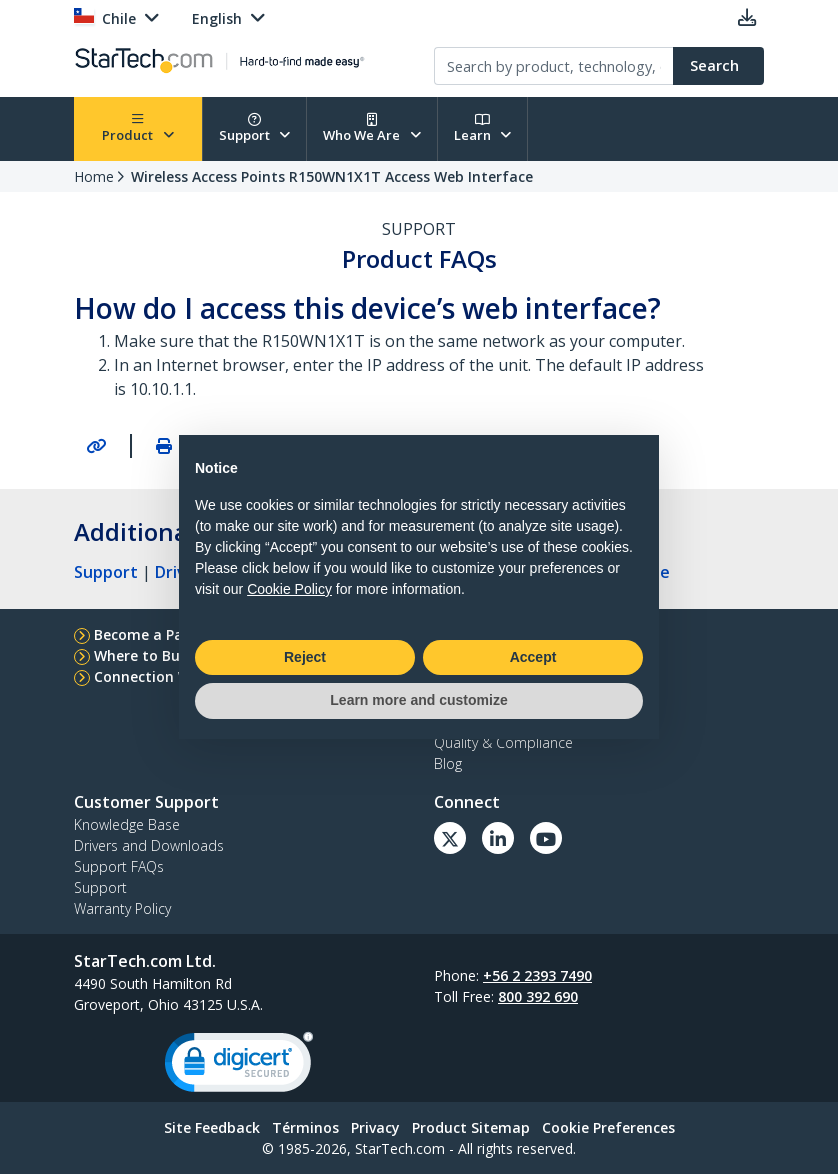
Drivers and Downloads (149, 845)
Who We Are (372, 128)
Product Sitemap (471, 1127)
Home (94, 176)
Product (138, 128)
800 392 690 (538, 996)
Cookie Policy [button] (289, 589)
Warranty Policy (122, 908)
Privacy (375, 1127)
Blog (448, 763)
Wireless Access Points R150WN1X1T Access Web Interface (332, 176)
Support (255, 128)
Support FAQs (119, 866)
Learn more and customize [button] (418, 700)
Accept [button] (533, 657)
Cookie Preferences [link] (608, 1127)
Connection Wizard (160, 676)
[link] (239, 1066)
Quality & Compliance (503, 742)
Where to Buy (141, 655)
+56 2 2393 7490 (537, 975)
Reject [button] (305, 657)
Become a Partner (156, 634)
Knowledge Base (127, 824)
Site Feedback (212, 1127)
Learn (483, 128)
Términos (305, 1127)
